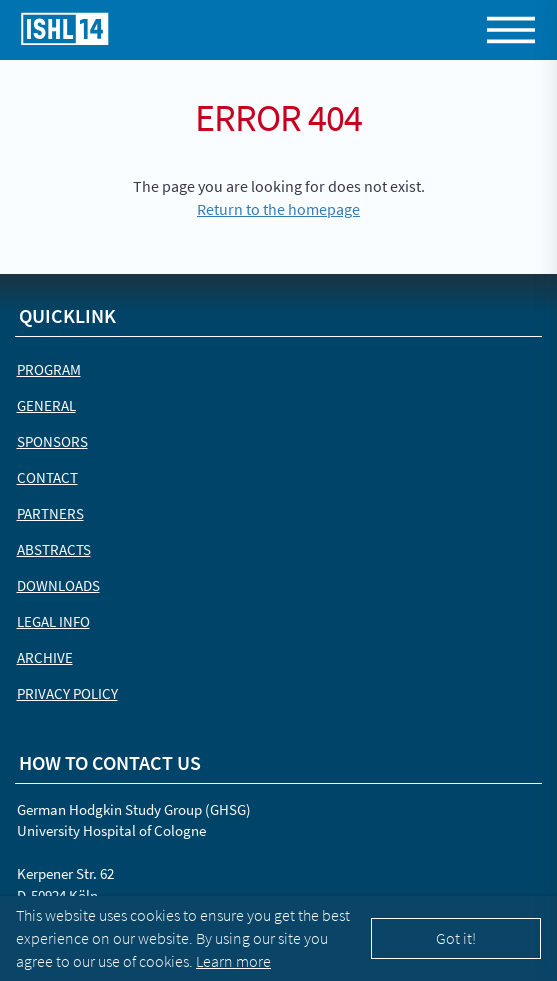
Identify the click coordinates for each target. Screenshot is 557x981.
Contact (47, 477)
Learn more (233, 961)
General (46, 405)
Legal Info (53, 621)
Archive (45, 657)
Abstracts (54, 549)
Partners (50, 513)
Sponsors (52, 441)
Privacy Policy (67, 693)
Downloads (58, 585)
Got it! (456, 938)
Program (49, 369)
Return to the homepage (278, 209)
